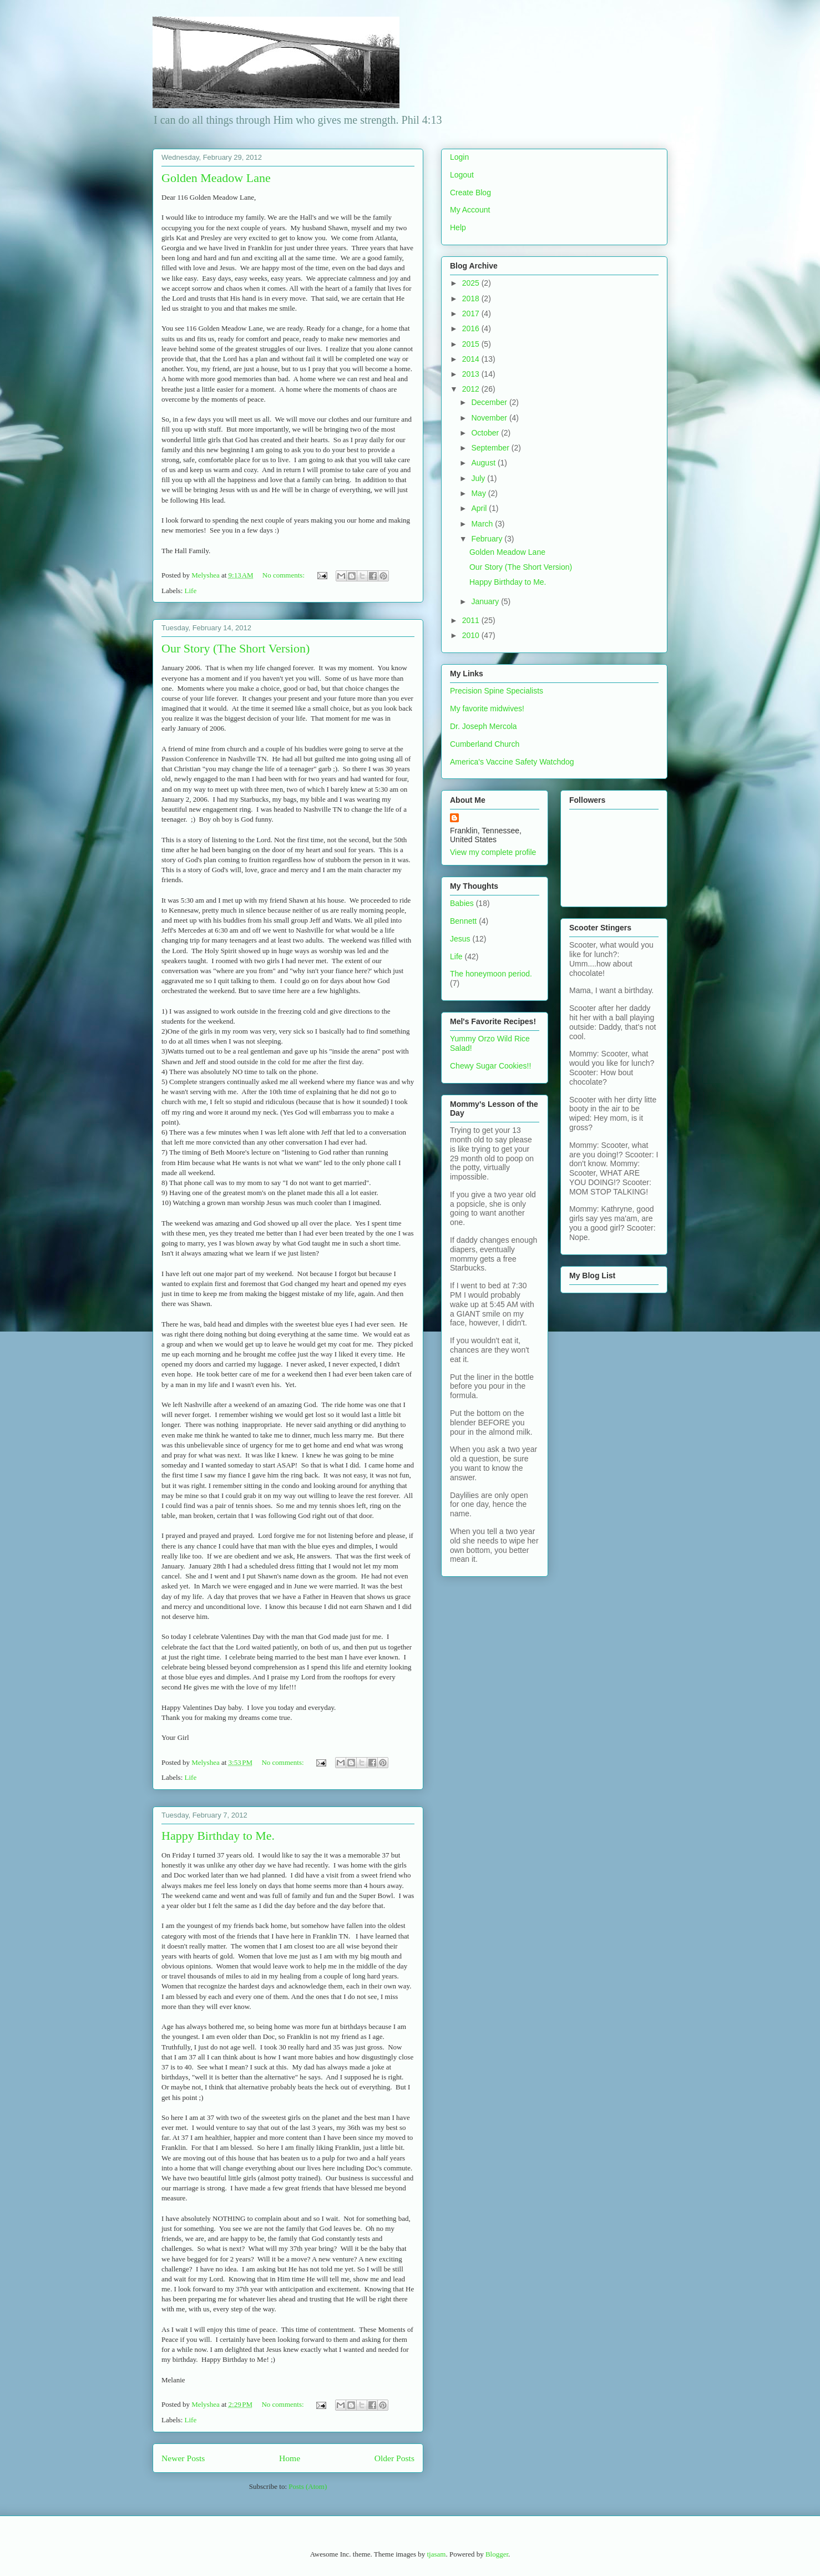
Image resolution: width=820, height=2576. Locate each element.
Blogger (496, 2554)
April (480, 508)
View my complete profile (493, 852)
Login (459, 157)
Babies (462, 903)
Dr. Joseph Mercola (483, 726)
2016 (472, 328)
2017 (472, 313)
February (487, 538)
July (479, 478)
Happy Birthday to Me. (218, 1836)
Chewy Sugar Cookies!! (490, 1065)
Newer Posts (183, 2458)
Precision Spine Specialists (496, 690)
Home (289, 2458)
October (486, 432)
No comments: (284, 575)
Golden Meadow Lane (216, 178)
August (484, 462)
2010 (472, 635)
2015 (472, 344)
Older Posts (394, 2458)
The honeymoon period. (491, 973)
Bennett (463, 921)
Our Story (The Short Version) (235, 648)
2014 (472, 359)
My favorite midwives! (487, 708)
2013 (472, 374)
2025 (472, 283)
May (479, 493)
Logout (462, 174)
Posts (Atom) (307, 2486)
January (486, 601)
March (483, 523)
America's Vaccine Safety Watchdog (512, 761)
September (491, 447)
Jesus (460, 938)
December (490, 402)
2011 (472, 620)
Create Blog (470, 192)
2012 (472, 388)
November (490, 417)
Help (458, 227)
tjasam (436, 2554)
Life (191, 590)
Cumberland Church (484, 744)
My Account (470, 209)
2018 (472, 298)
